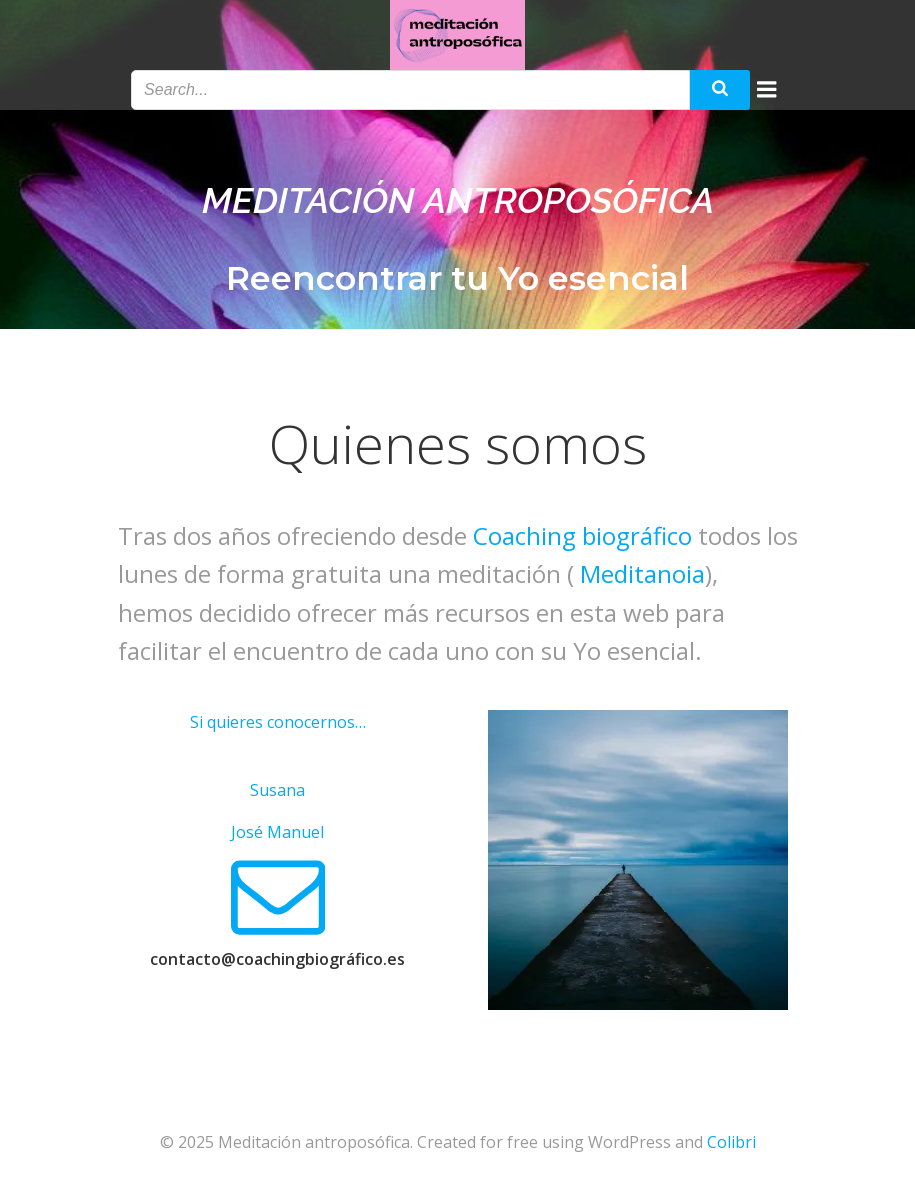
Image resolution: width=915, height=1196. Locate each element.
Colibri (731, 1142)
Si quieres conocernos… (278, 722)
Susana (277, 790)
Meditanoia (642, 573)
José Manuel (277, 832)
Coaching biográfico (582, 535)
